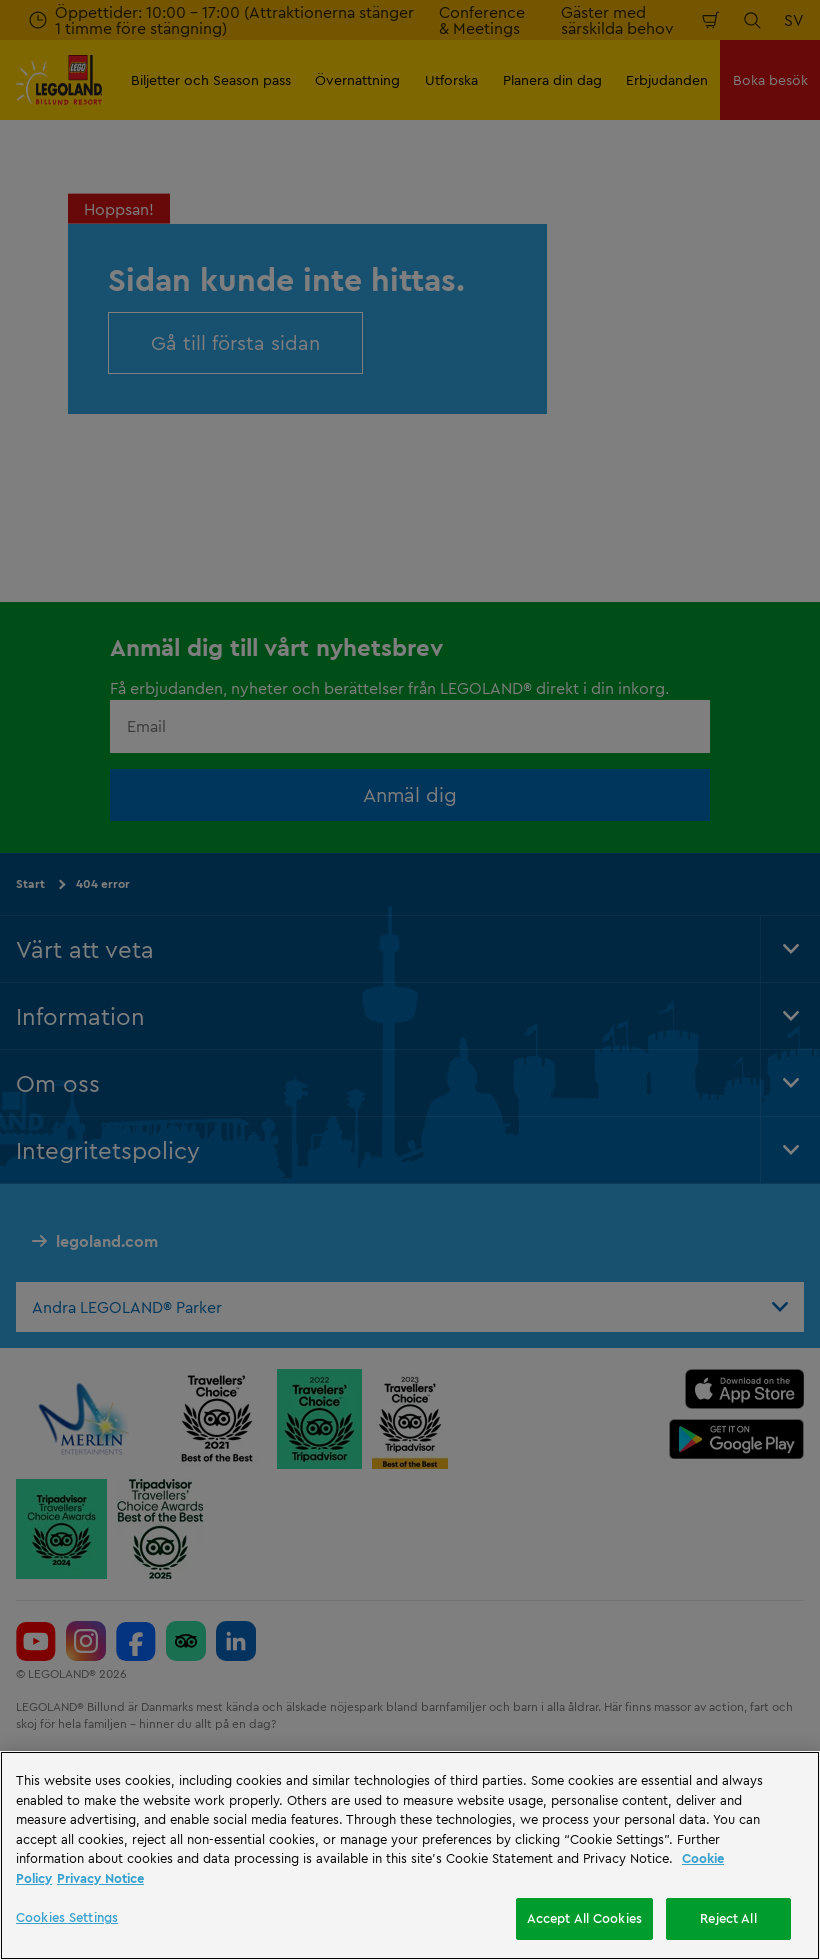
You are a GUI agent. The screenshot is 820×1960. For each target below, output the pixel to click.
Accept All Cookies (584, 1918)
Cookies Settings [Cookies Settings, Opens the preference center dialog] (67, 1917)
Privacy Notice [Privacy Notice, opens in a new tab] (100, 1878)
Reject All (728, 1918)
